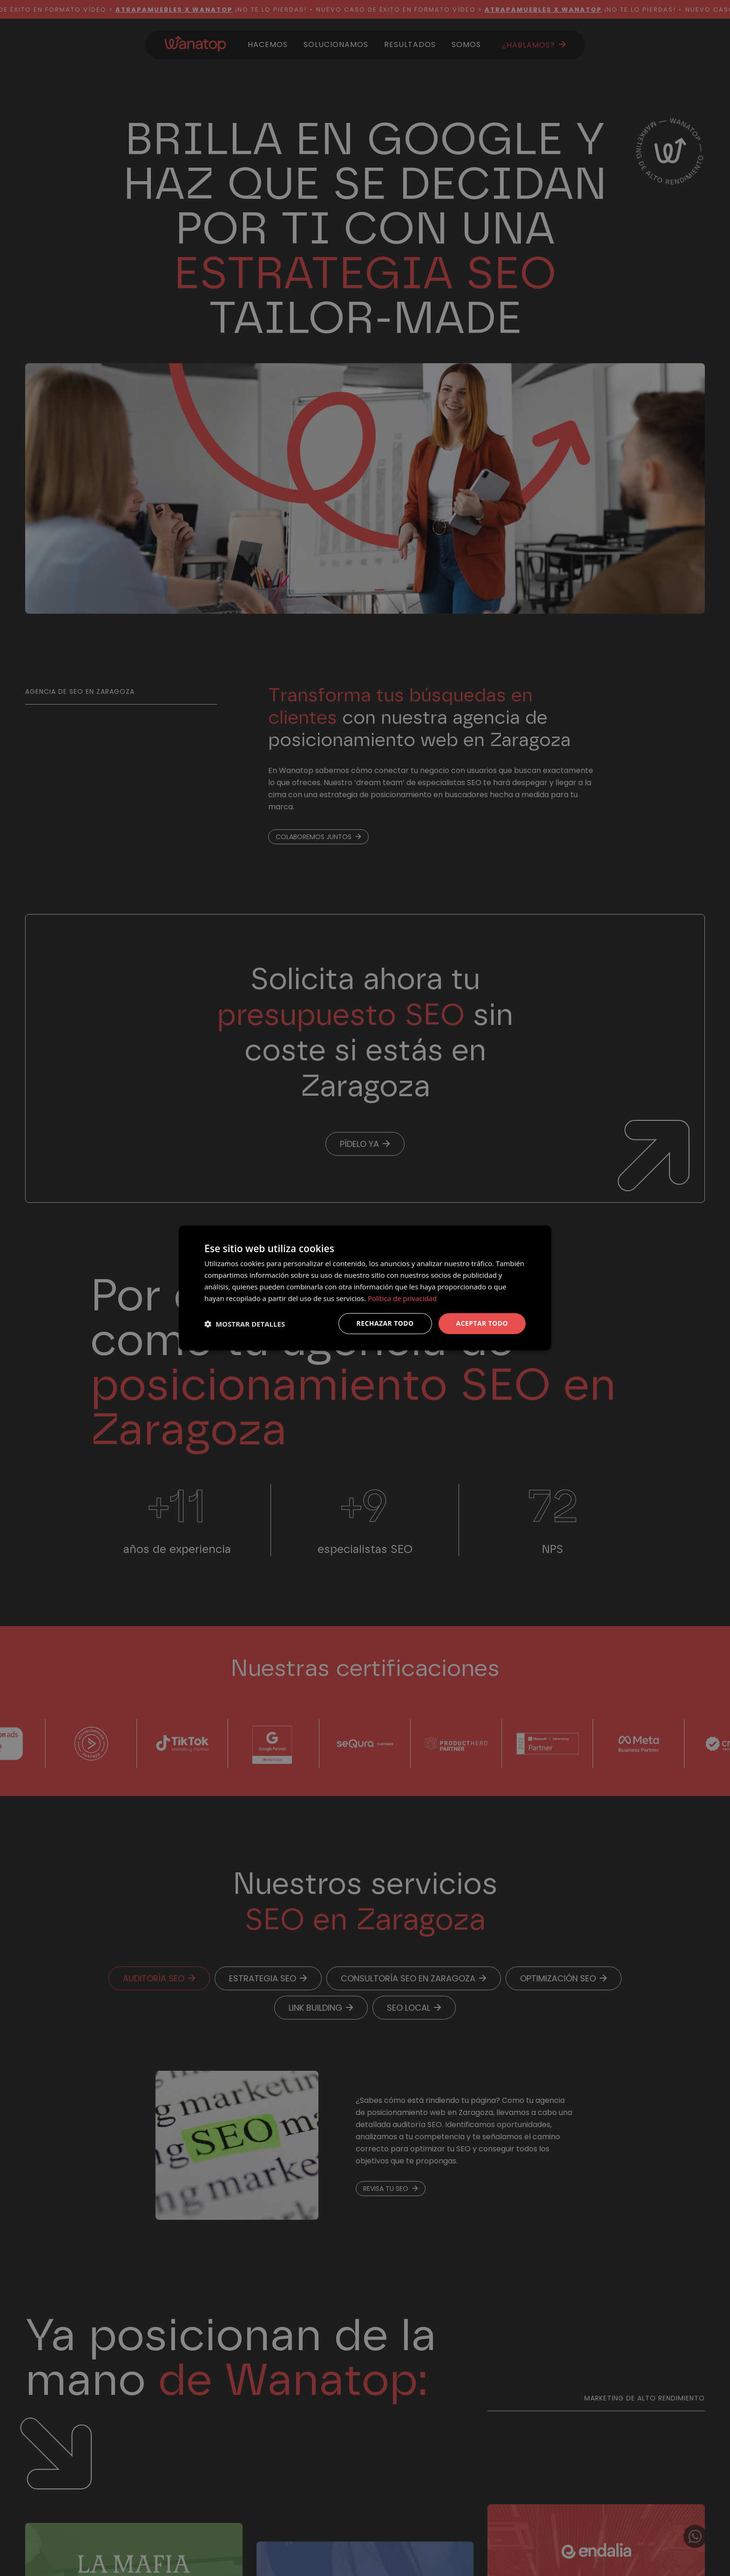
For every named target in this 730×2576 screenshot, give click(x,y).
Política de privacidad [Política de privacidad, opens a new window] (402, 1298)
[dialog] (365, 1288)
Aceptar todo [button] (482, 1323)
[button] (244, 1324)
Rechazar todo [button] (385, 1323)
